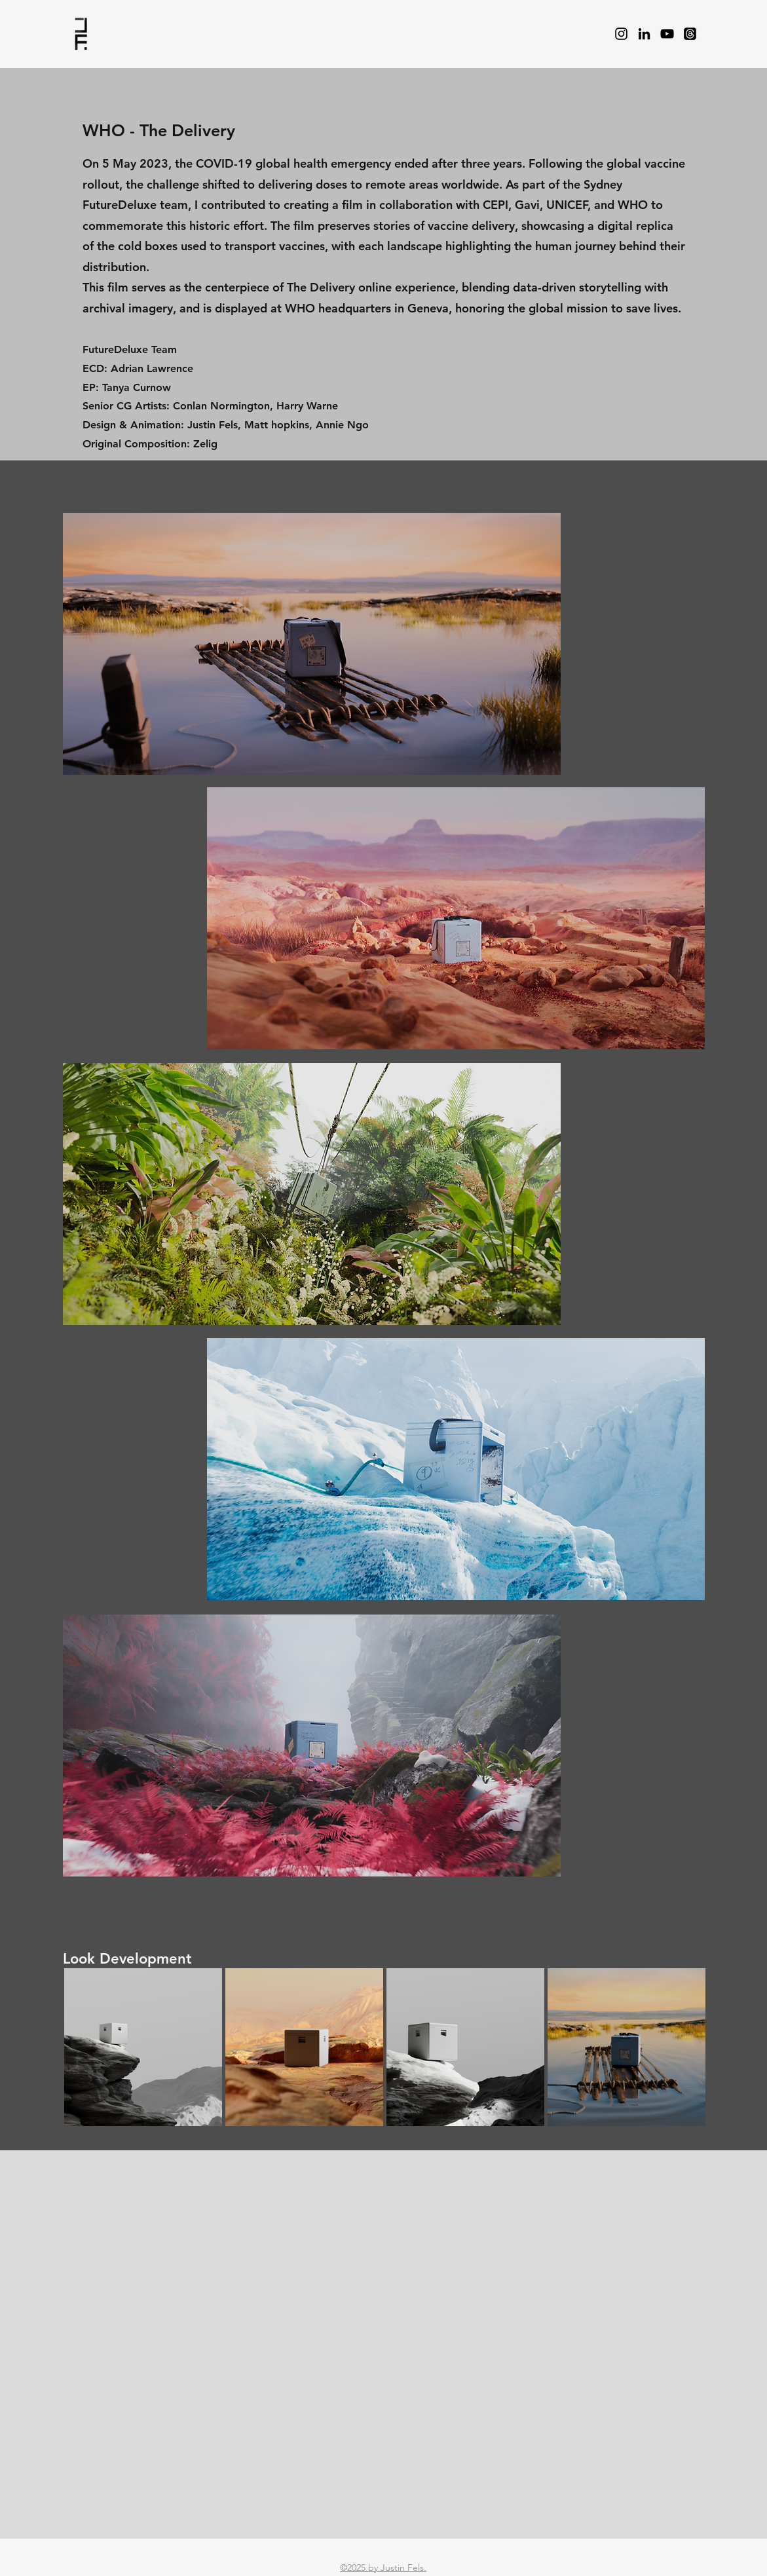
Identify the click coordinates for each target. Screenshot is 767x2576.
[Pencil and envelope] (81, 34)
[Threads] (690, 34)
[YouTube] (667, 34)
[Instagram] (621, 34)
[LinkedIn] (644, 34)
